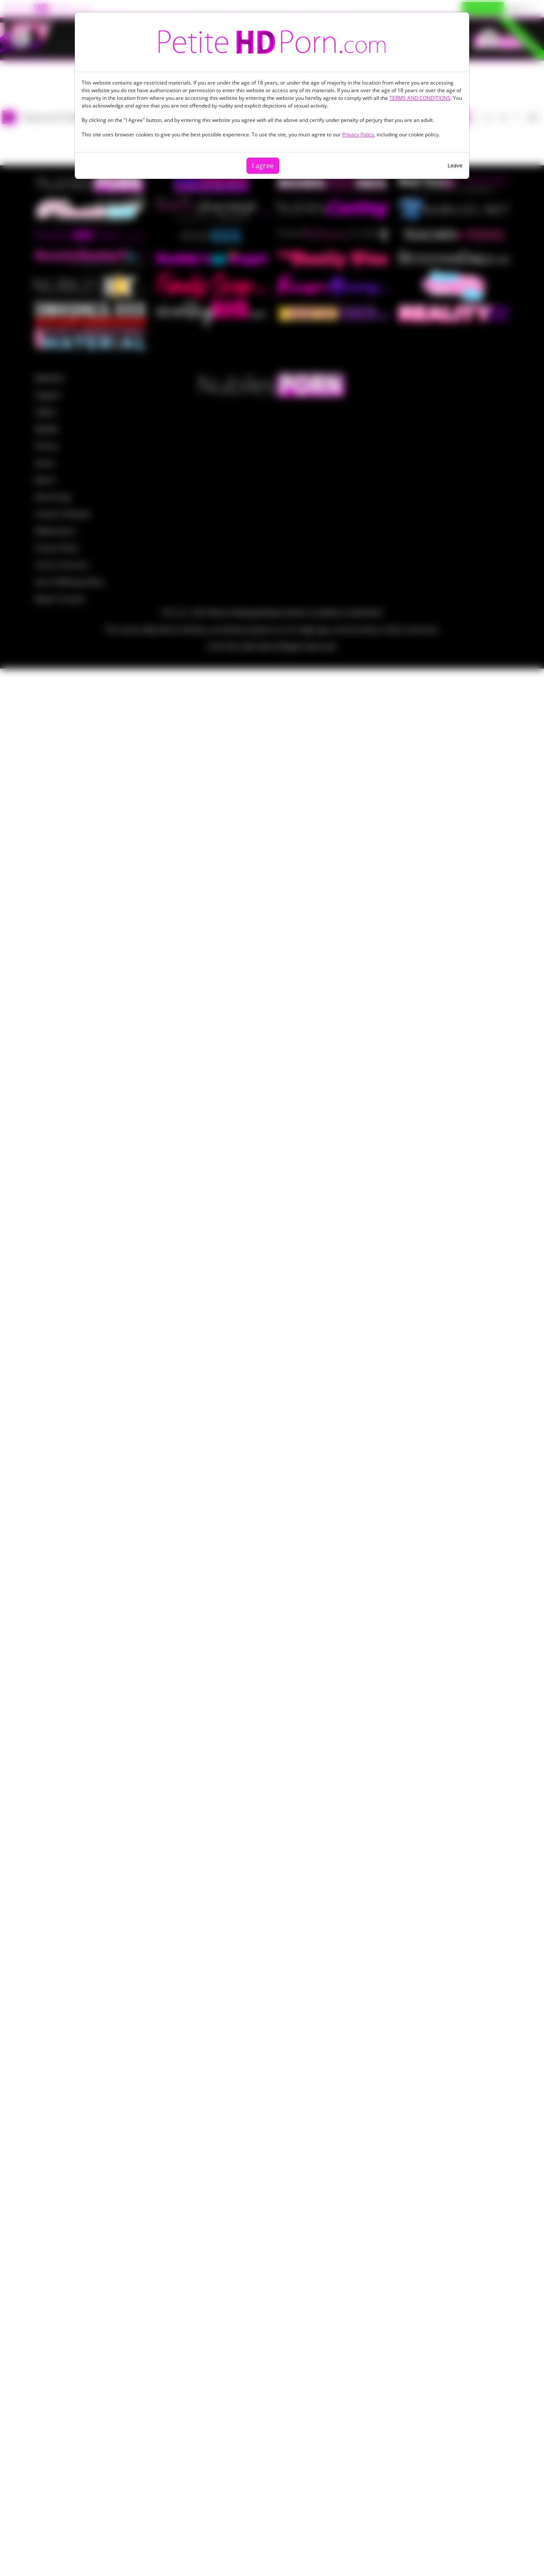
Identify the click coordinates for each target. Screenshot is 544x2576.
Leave (455, 165)
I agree (263, 165)
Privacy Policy (358, 134)
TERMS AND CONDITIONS (419, 98)
